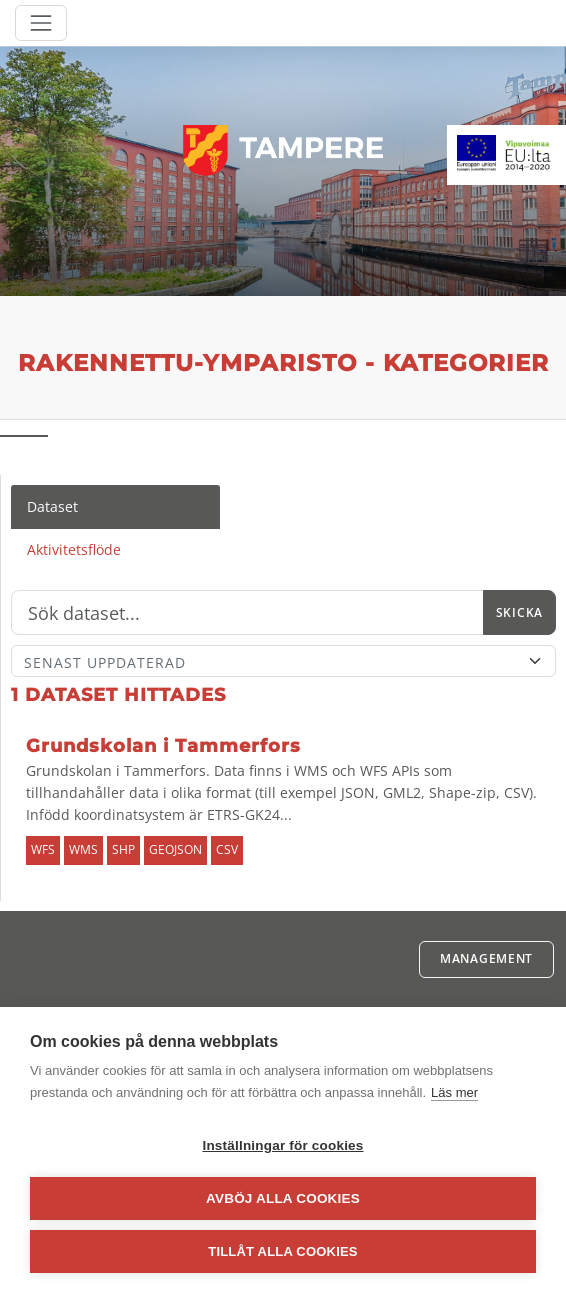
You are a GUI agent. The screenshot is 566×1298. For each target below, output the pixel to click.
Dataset (52, 506)
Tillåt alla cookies (282, 1251)
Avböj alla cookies (283, 1198)
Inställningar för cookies (282, 1145)
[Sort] (283, 661)
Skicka (519, 612)
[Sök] (247, 613)
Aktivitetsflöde (74, 549)
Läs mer (454, 1092)
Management (486, 958)
